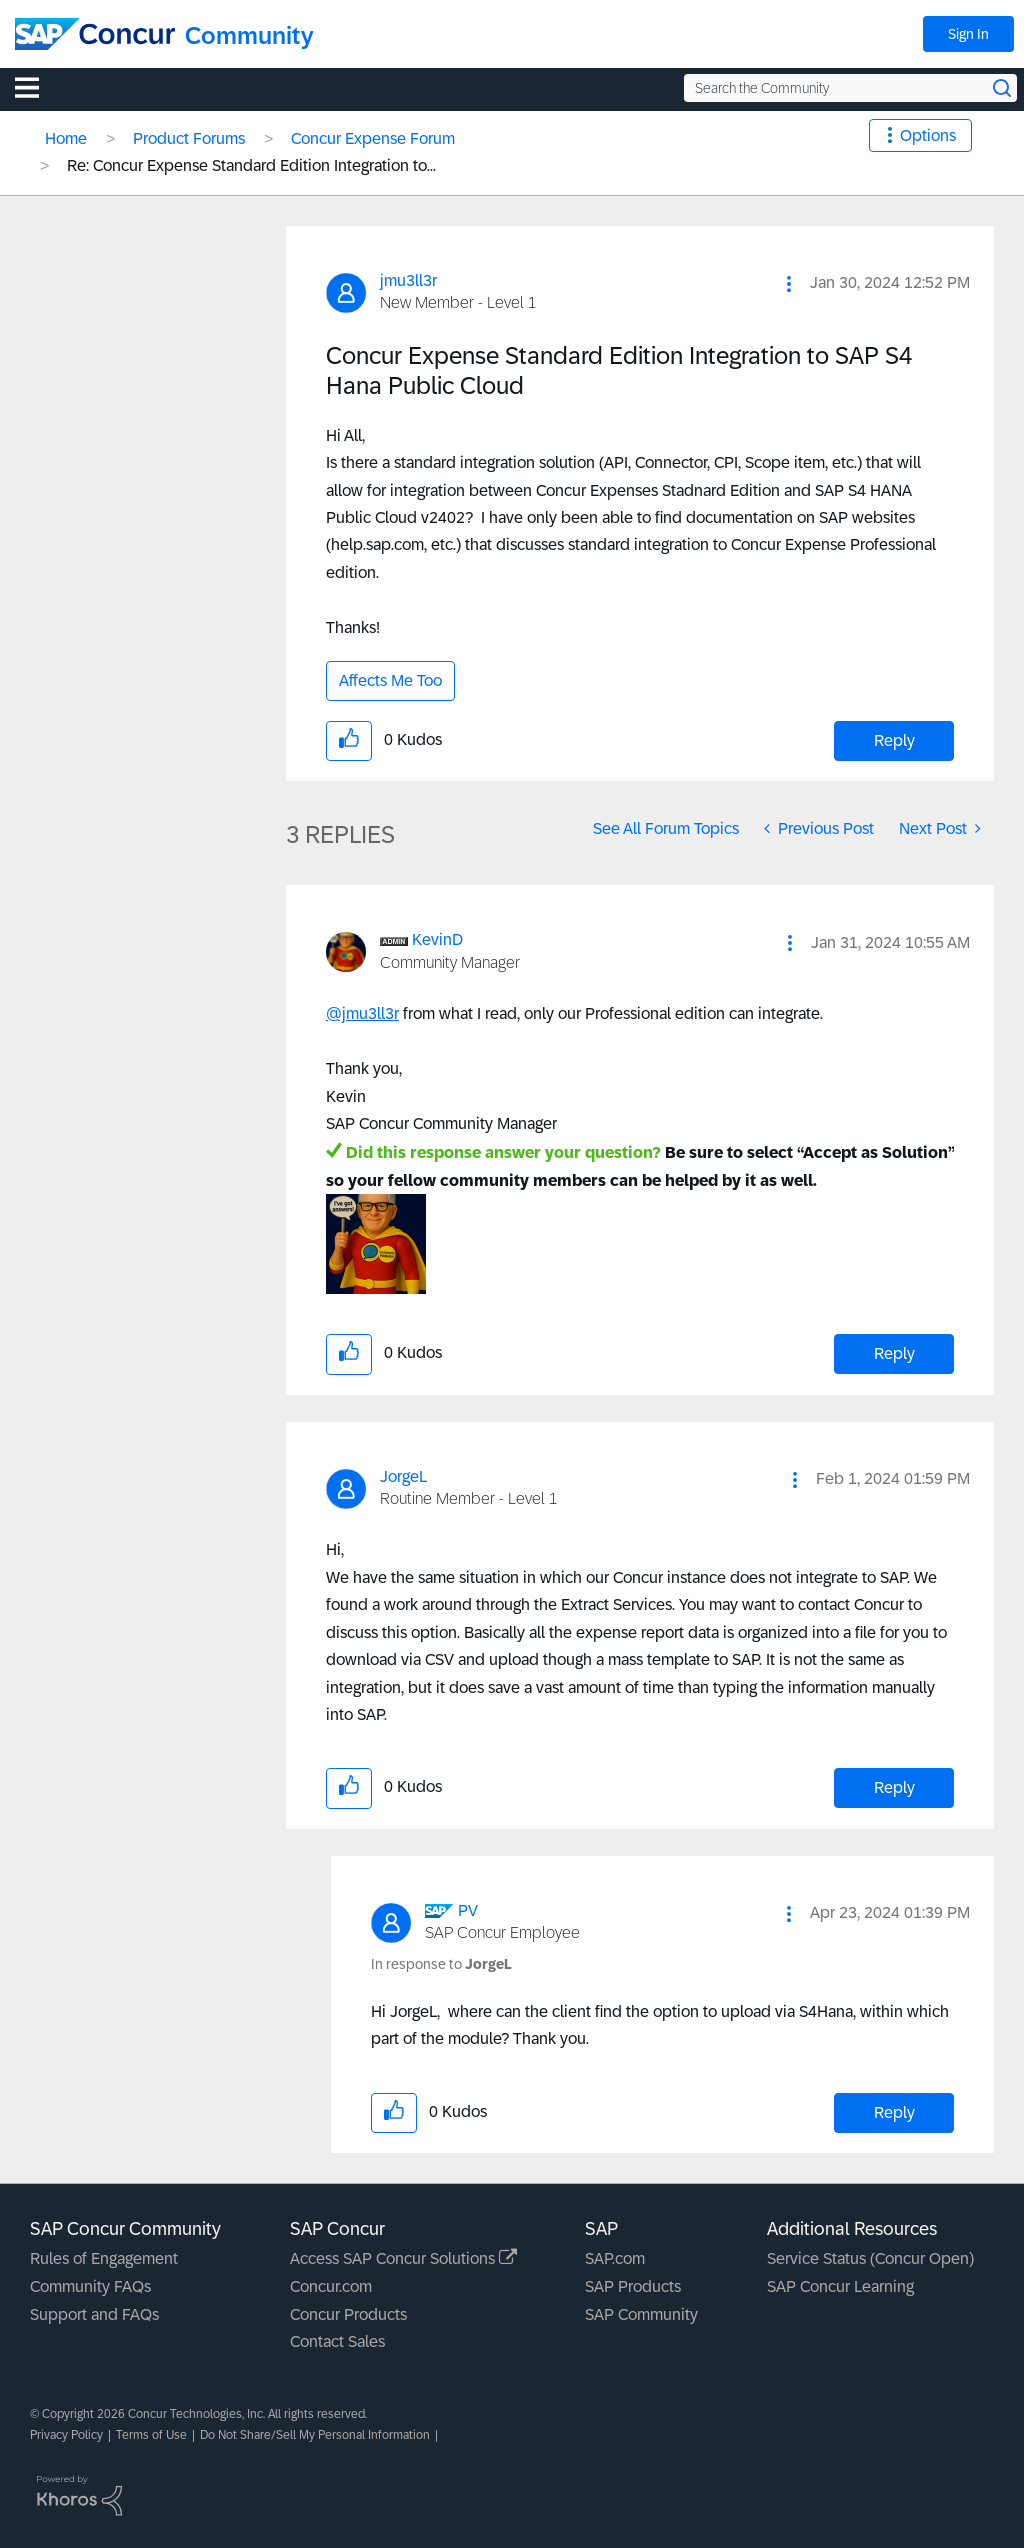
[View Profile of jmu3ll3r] (408, 280)
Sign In (968, 34)
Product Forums (189, 138)
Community (249, 35)
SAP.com (615, 2258)
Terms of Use (151, 2435)
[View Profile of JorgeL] (403, 1476)
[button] (789, 284)
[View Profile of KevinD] (437, 939)
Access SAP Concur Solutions (403, 2258)
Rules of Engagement (104, 2258)
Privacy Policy (66, 2435)
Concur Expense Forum (373, 138)
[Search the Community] (850, 88)
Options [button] (928, 135)
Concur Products (348, 2314)
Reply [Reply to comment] (894, 1353)
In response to (441, 1964)
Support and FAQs (94, 2314)
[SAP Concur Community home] (95, 34)
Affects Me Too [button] (390, 680)
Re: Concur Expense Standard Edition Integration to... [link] (251, 165)
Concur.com (331, 2286)
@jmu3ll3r (362, 1013)
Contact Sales (337, 2341)
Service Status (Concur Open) (870, 2258)
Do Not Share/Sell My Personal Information (315, 2435)
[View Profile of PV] (468, 1910)
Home (66, 138)
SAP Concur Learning (840, 2286)
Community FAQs (90, 2286)
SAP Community (641, 2314)
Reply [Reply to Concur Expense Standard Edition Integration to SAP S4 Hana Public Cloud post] (894, 740)
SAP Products (633, 2286)
